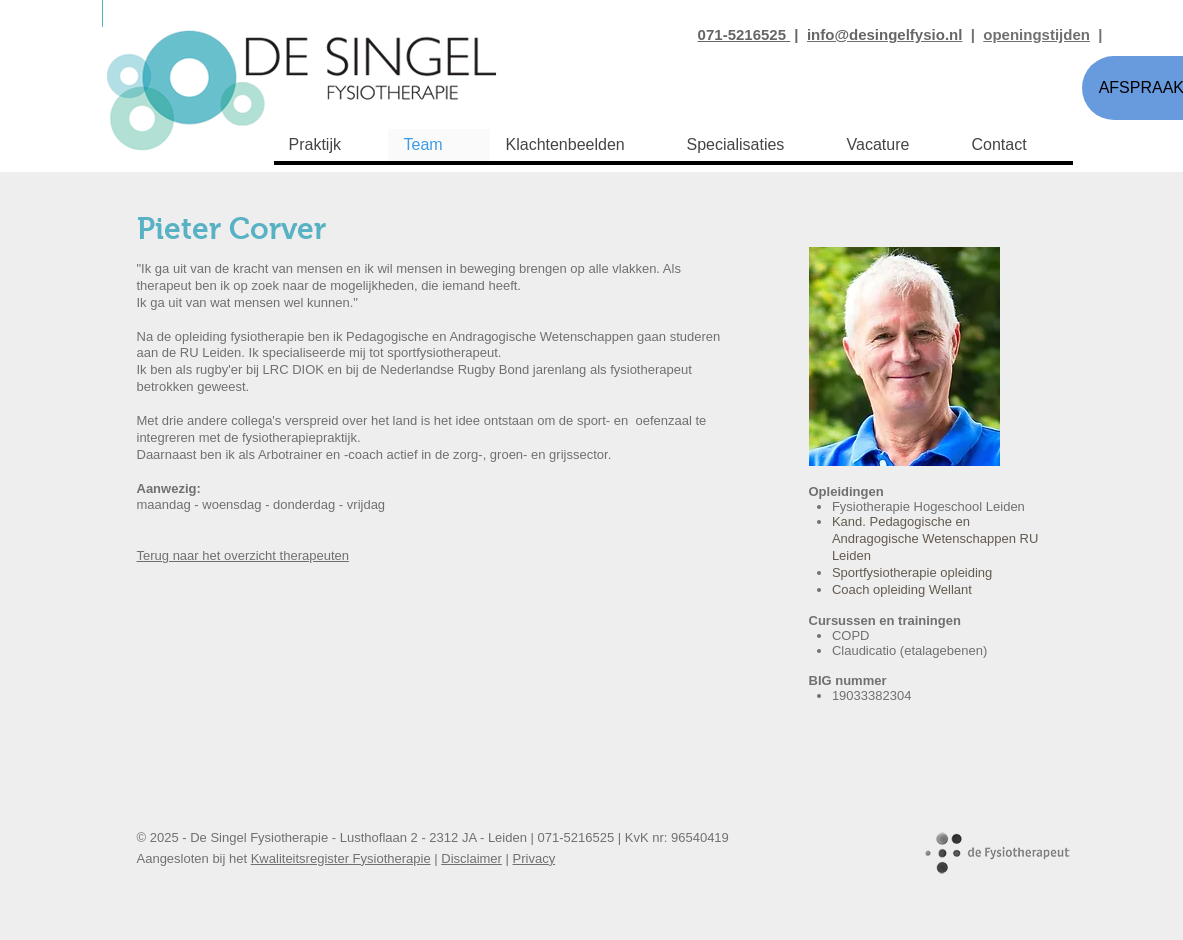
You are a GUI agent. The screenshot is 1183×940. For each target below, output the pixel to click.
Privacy (534, 858)
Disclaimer (471, 858)
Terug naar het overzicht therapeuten (243, 555)
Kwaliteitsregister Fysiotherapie (341, 858)
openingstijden (1036, 34)
